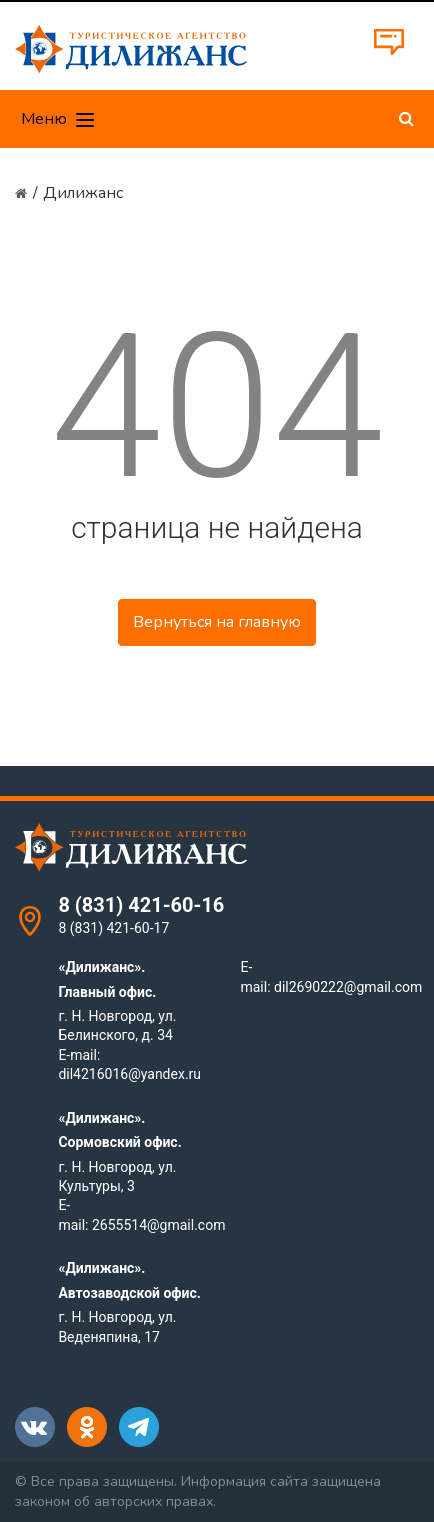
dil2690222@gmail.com (348, 987)
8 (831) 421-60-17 (113, 928)
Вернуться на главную (217, 622)
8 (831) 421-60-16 (141, 905)
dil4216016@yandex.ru (129, 1074)
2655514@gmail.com (159, 1225)
